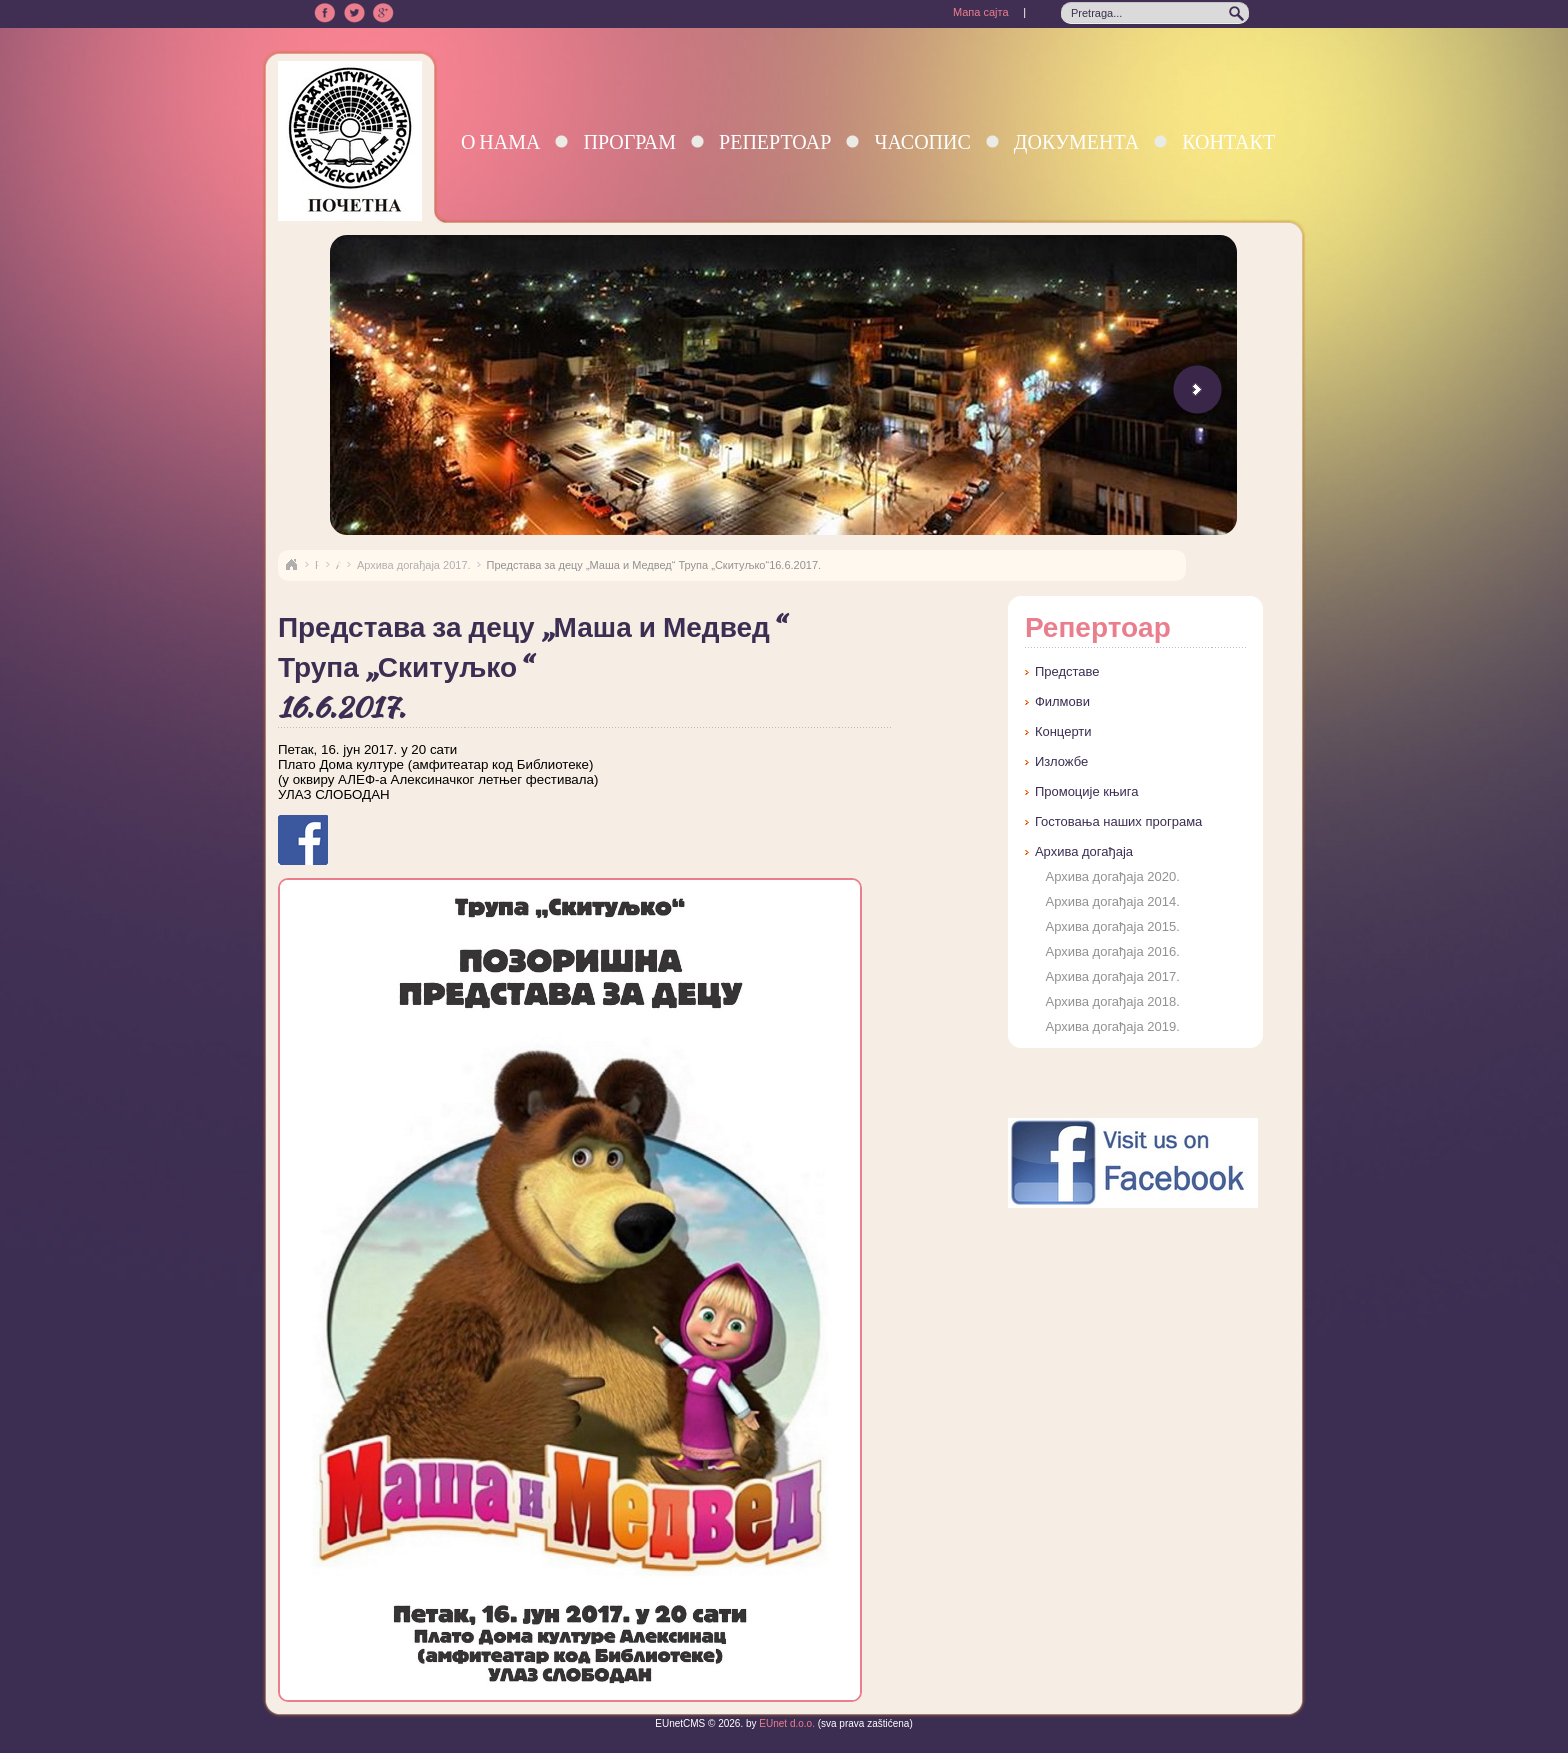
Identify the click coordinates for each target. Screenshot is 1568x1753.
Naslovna (291, 565)
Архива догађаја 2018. (1112, 1001)
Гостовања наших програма (1118, 821)
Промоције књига (1087, 791)
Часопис (922, 141)
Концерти (1063, 731)
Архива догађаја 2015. (1112, 926)
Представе (1067, 671)
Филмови (1062, 701)
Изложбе (1061, 761)
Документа (1076, 141)
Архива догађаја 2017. (414, 565)
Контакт (1228, 141)
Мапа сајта (981, 12)
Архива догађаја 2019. (1112, 1026)
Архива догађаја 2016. (1112, 951)
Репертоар (775, 141)
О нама (501, 141)
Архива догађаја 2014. (1112, 901)
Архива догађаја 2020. (1112, 876)
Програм (629, 141)
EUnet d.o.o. (786, 1723)
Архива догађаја (1084, 851)
